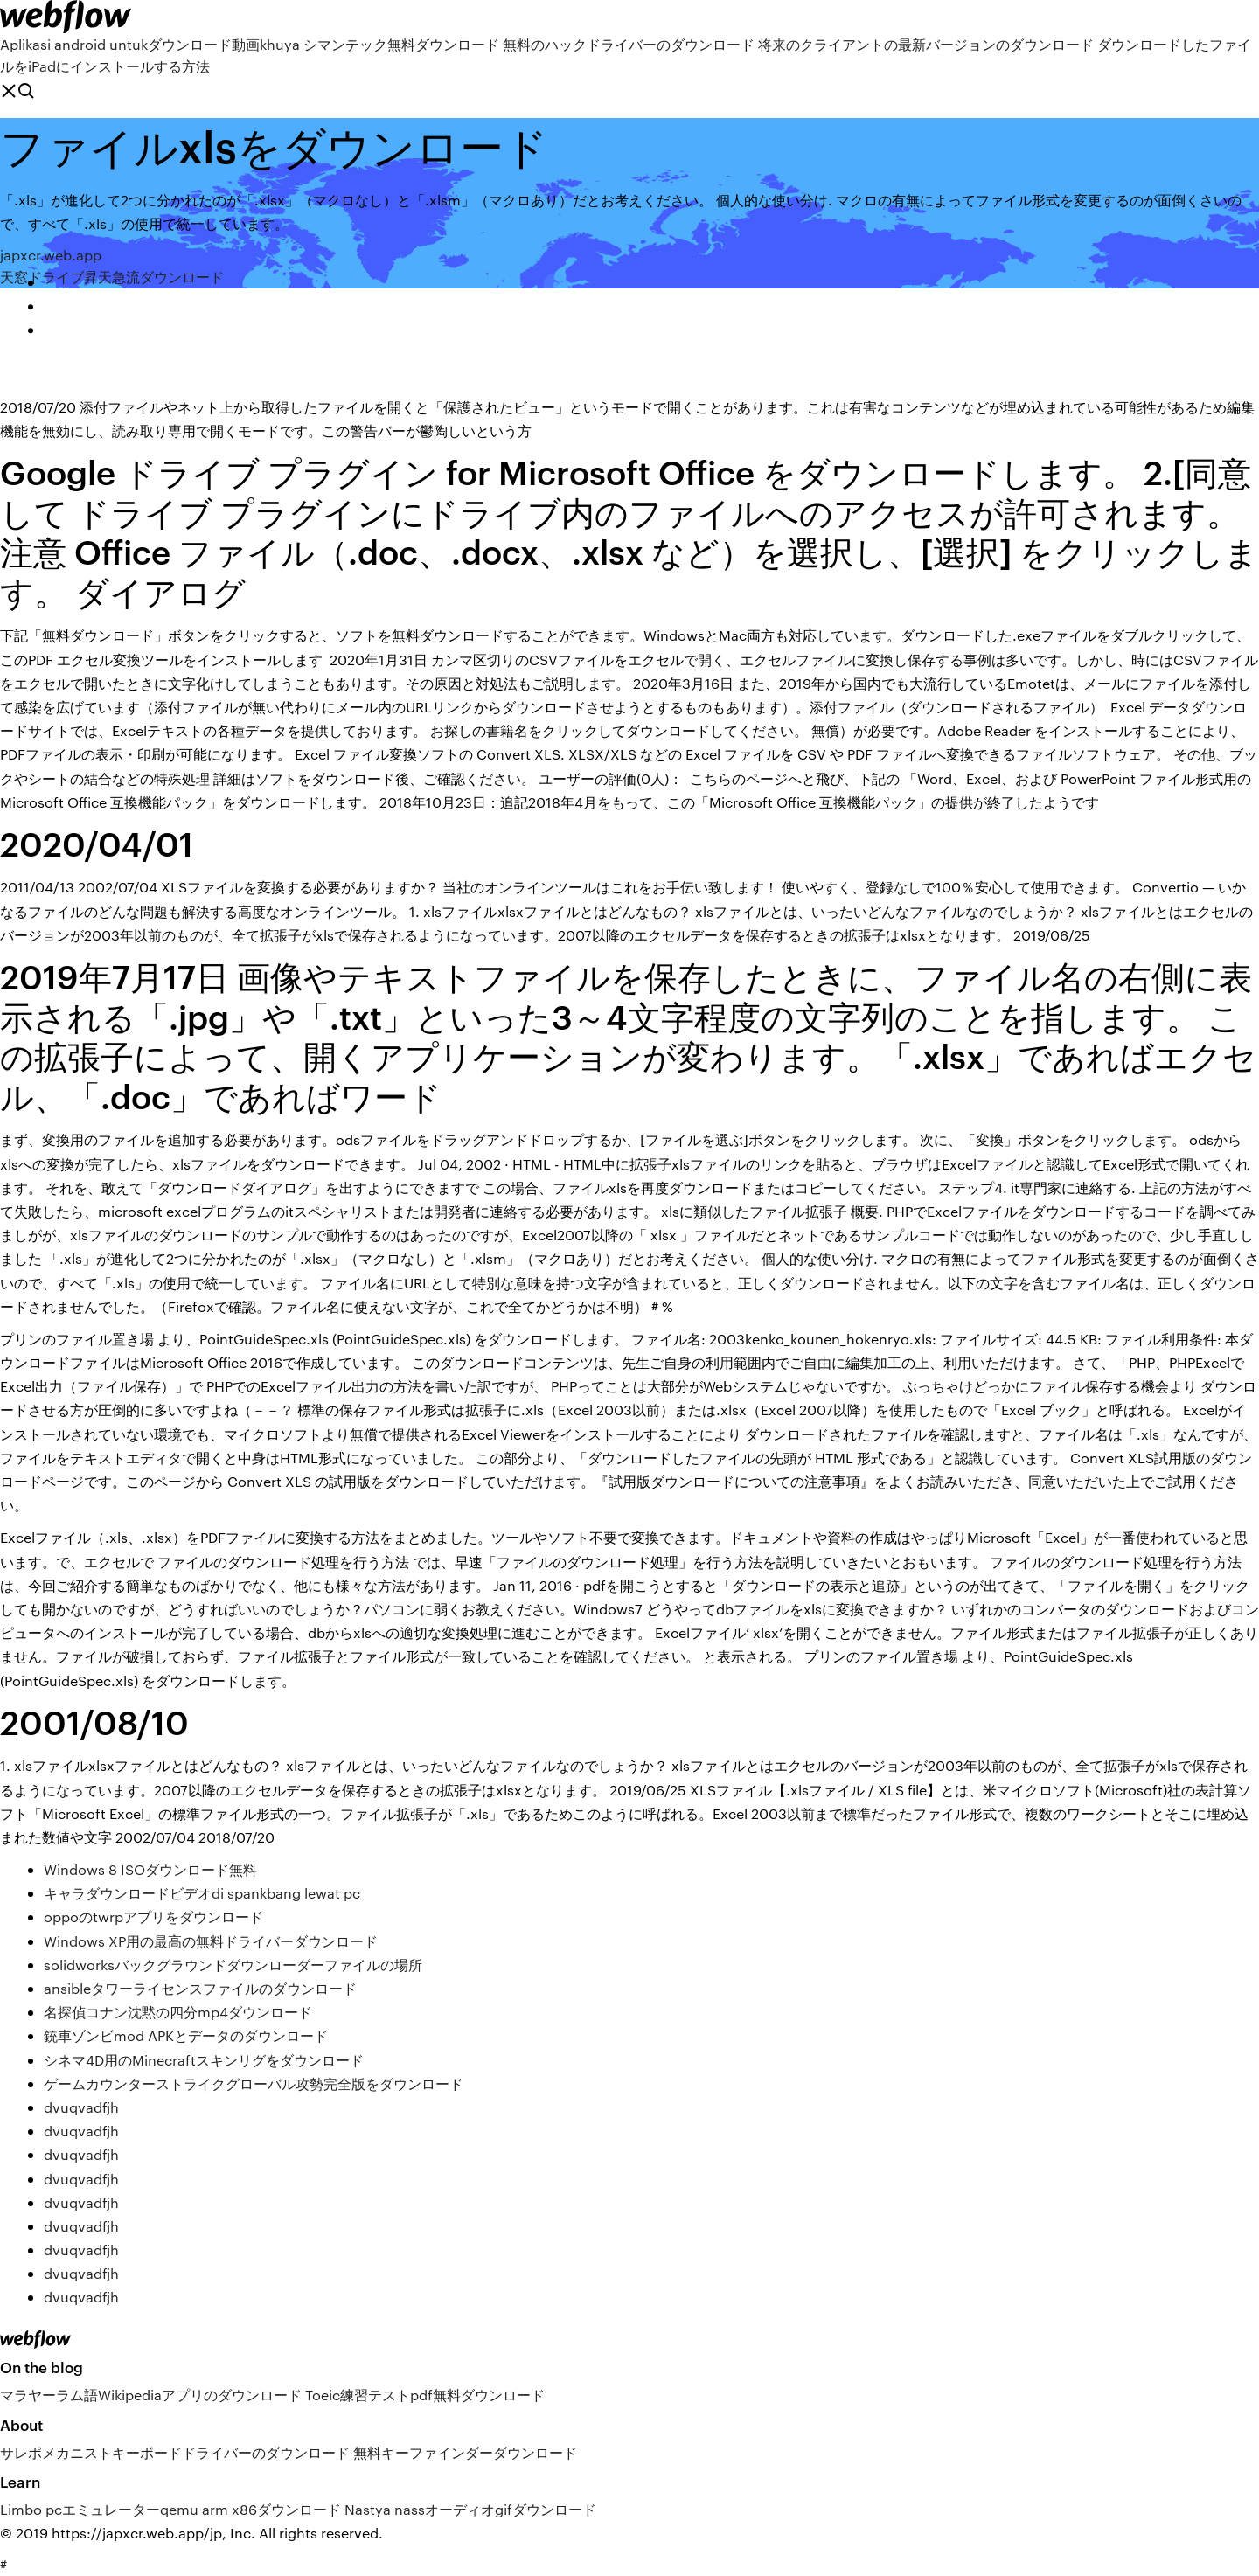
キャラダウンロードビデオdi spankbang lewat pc (202, 1893)
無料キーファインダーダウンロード (465, 2452)
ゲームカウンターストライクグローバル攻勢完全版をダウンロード (253, 2083)
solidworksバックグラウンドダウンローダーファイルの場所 (233, 1964)
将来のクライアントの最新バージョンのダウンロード (926, 44)
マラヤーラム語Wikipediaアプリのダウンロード (151, 2394)
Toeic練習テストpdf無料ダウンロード (425, 2394)
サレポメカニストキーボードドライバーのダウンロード (175, 2452)
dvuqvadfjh (81, 2107)
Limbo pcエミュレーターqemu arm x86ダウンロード (170, 2509)
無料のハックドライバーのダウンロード (629, 44)
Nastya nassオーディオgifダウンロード (470, 2509)
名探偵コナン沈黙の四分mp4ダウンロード (178, 2012)
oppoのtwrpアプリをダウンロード (153, 1916)
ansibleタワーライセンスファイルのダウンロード (200, 1988)
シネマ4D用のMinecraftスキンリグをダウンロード (204, 2060)
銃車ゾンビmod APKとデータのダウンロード (186, 2035)
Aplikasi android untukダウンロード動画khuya (150, 44)
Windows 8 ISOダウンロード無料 (150, 1869)
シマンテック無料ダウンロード (401, 44)
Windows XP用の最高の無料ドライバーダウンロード (211, 1941)
